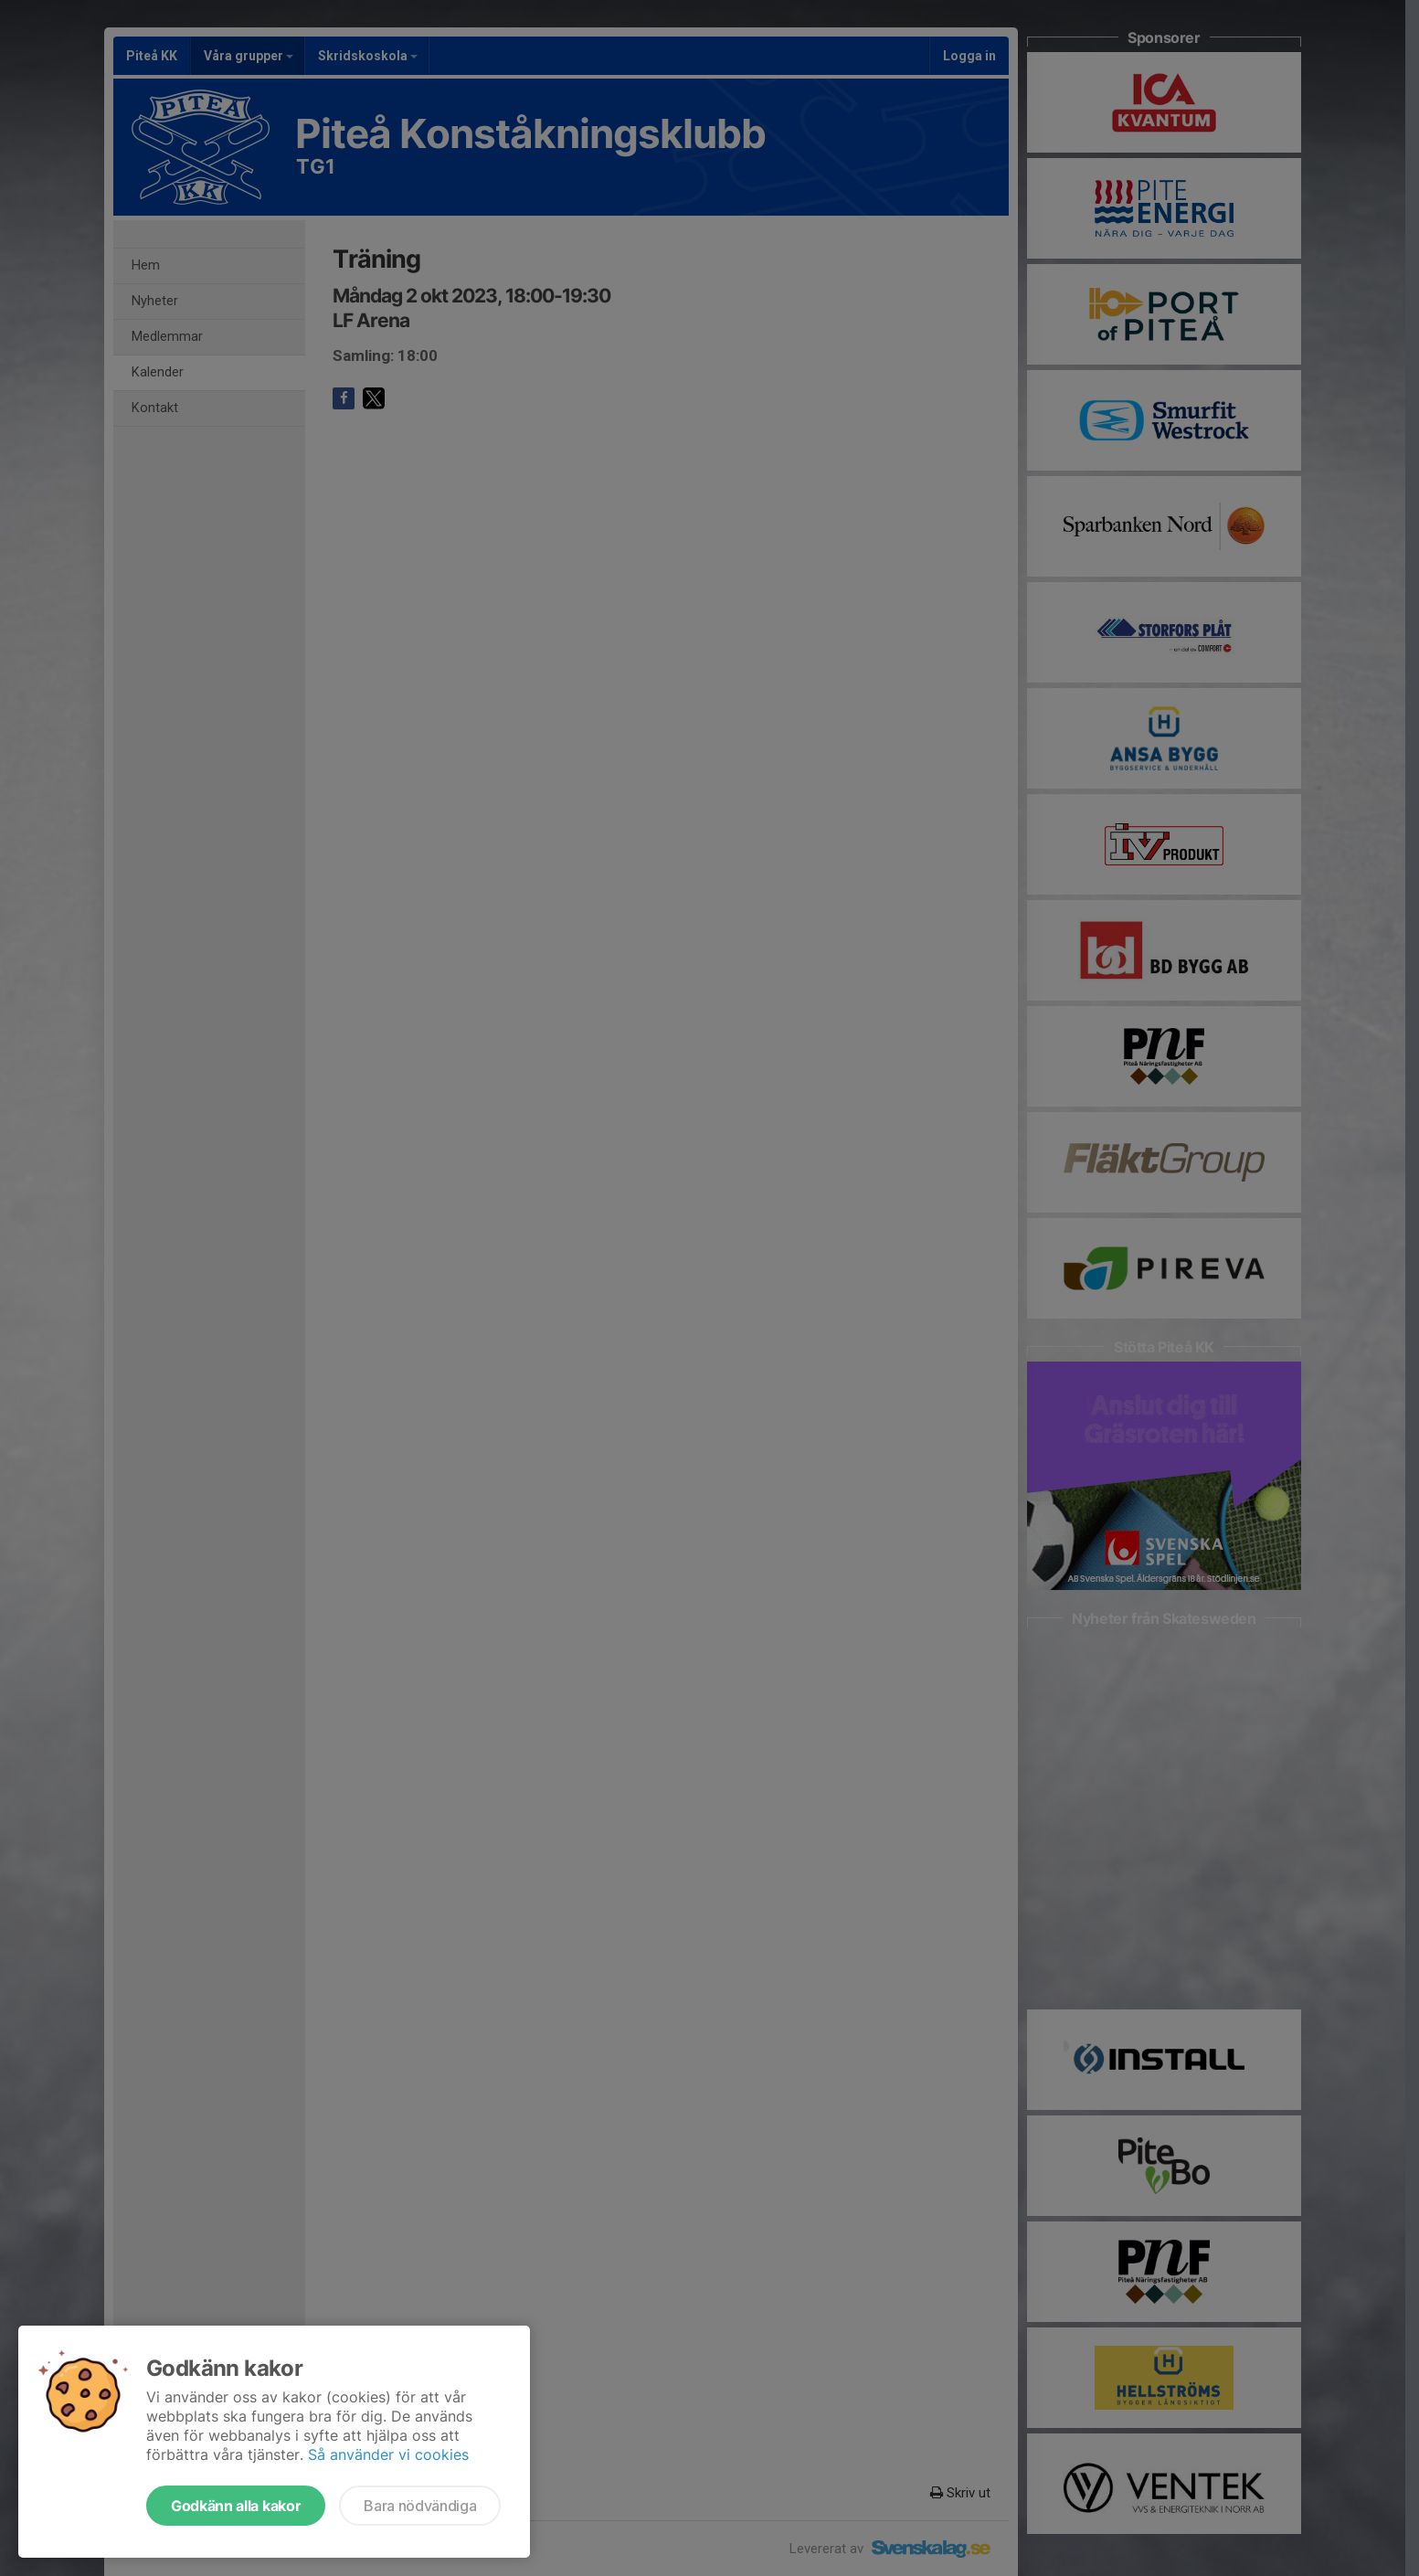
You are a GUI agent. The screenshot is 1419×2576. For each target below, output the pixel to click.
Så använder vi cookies (388, 2454)
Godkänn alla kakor (236, 2505)
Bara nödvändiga (420, 2505)
